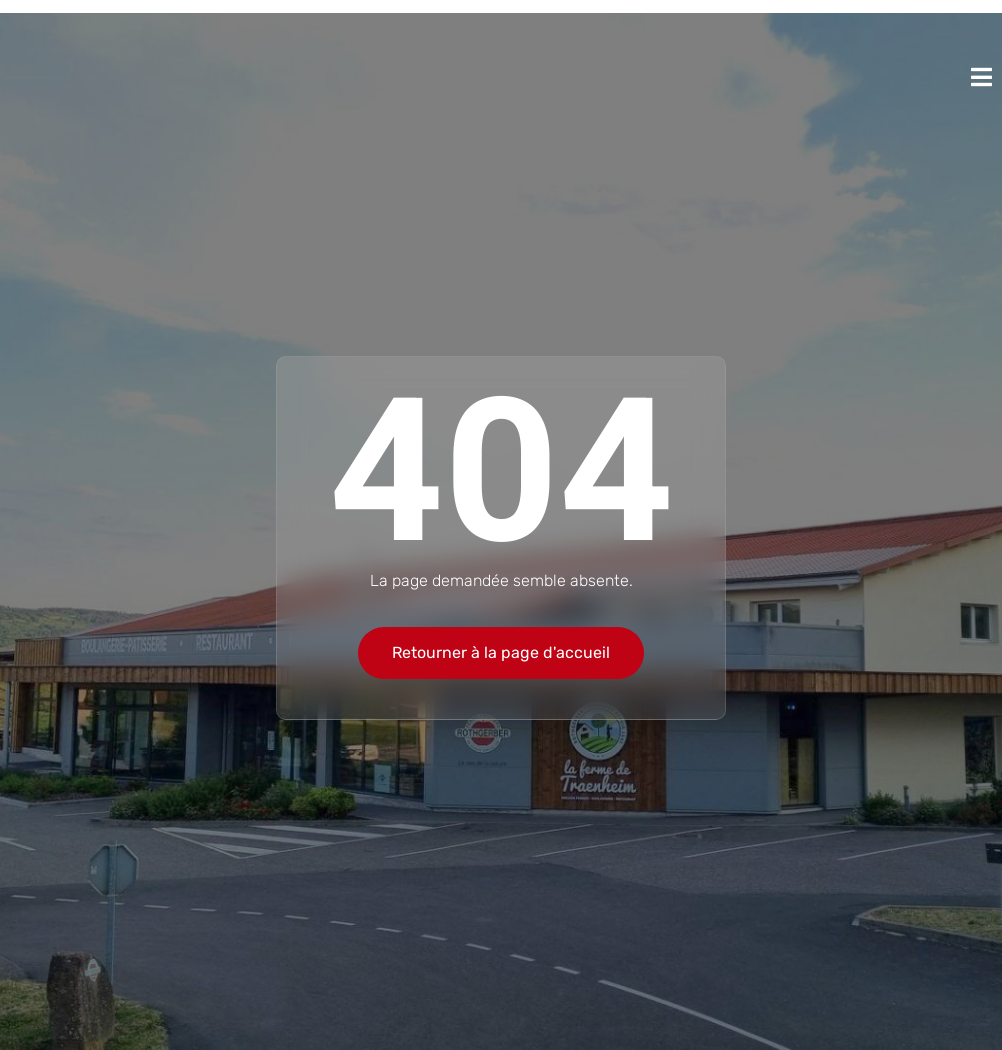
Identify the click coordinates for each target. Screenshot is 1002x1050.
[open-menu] (981, 77)
